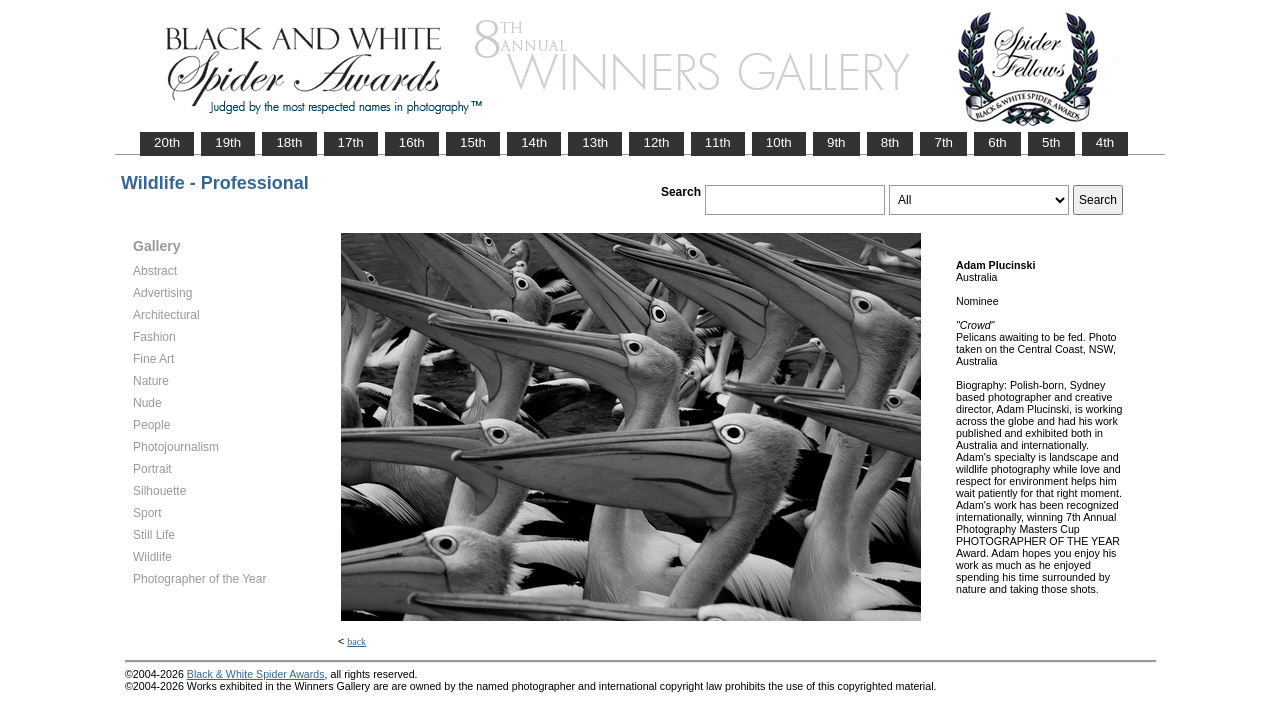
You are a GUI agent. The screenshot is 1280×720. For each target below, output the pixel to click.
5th (1051, 142)
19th (228, 142)
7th (943, 142)
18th (289, 142)
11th (718, 142)
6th (997, 142)
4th (1105, 142)
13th (595, 142)
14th (534, 142)
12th (656, 142)
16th (412, 142)
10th (779, 142)
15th (473, 142)
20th (167, 142)
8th (890, 142)
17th (351, 142)
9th (836, 142)
